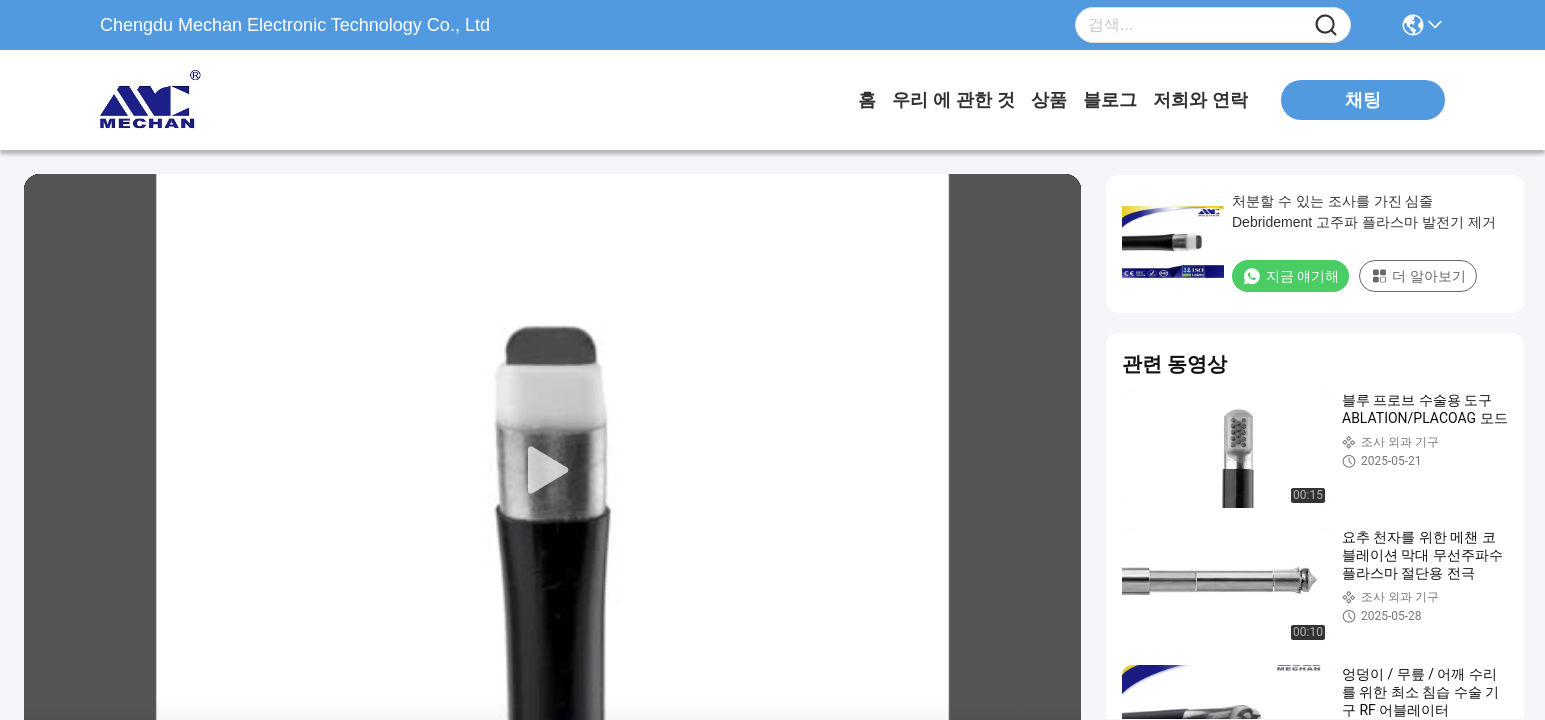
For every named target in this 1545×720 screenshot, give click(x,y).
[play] (553, 471)
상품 (1049, 100)
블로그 (1110, 100)
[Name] (1326, 25)
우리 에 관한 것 (953, 100)
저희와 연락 (1200, 100)
